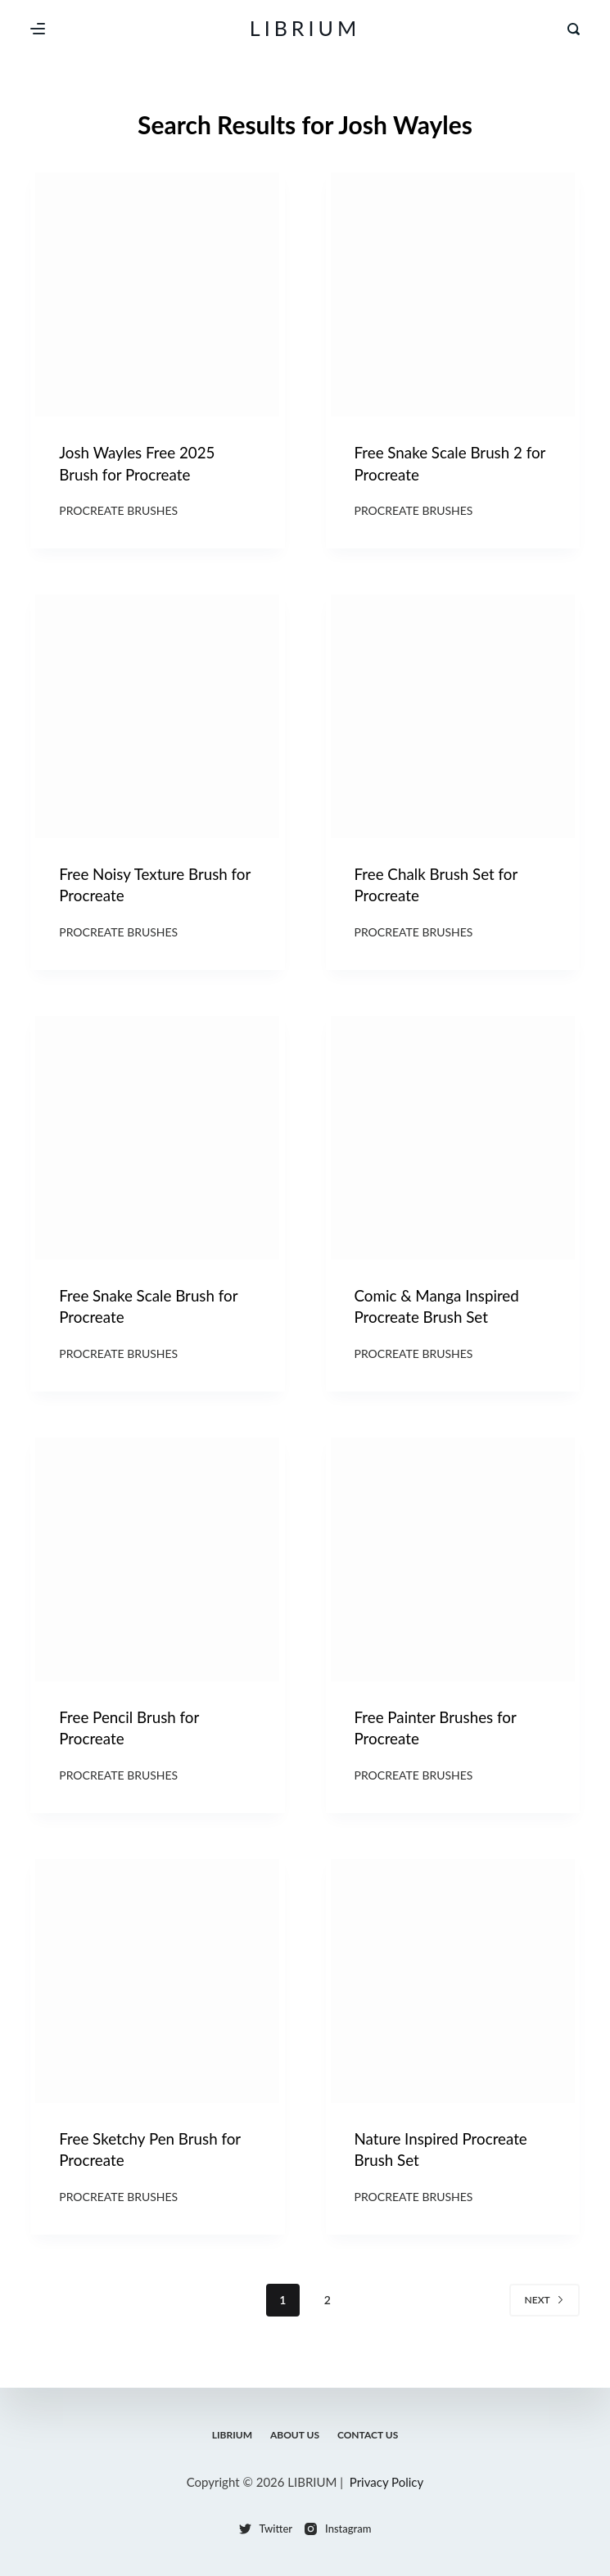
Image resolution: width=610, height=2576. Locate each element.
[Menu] (37, 28)
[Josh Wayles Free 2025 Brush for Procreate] (157, 295)
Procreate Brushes (118, 514)
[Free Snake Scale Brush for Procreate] (157, 1147)
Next (544, 2322)
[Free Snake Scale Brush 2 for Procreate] (453, 295)
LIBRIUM (305, 28)
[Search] (573, 29)
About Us (294, 2435)
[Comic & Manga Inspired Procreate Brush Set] (453, 1147)
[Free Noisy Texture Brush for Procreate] (157, 720)
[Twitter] (266, 2529)
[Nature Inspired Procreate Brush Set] (453, 1998)
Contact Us (370, 2435)
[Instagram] (338, 2529)
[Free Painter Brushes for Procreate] (453, 1572)
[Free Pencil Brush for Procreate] (157, 1572)
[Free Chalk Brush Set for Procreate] (453, 720)
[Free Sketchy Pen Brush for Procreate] (157, 1998)
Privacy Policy (386, 2481)
